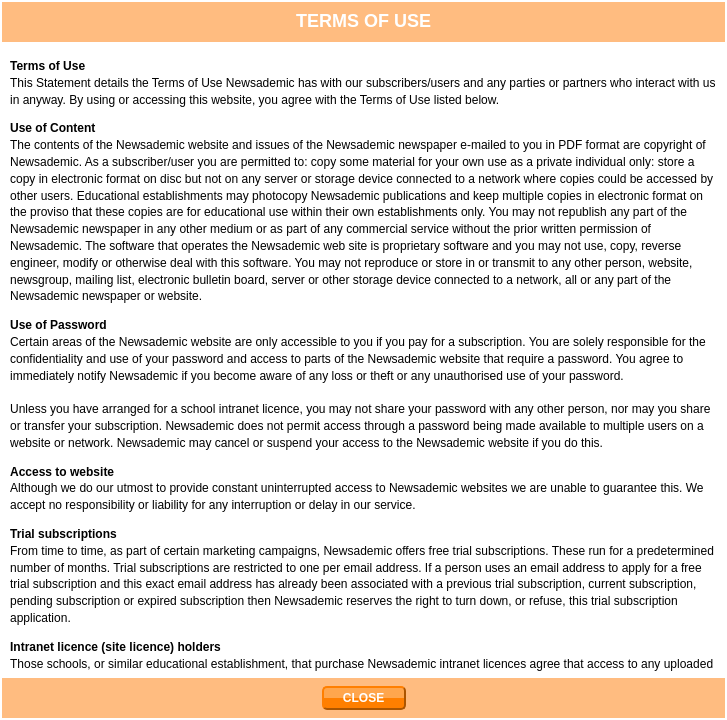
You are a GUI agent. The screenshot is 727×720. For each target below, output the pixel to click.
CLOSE (363, 698)
